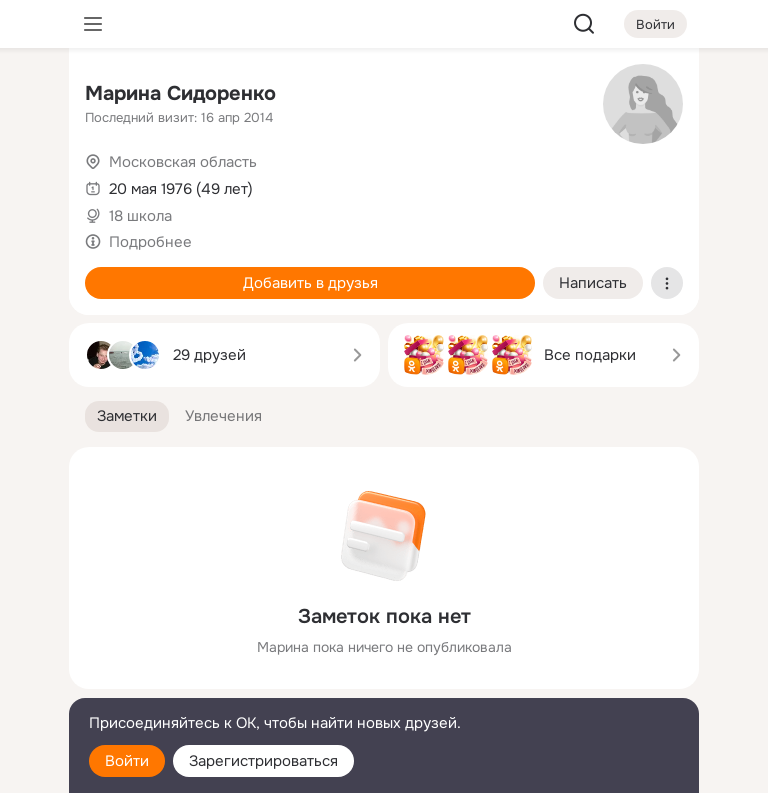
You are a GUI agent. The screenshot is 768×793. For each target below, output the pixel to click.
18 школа (140, 216)
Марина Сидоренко (180, 93)
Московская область (183, 162)
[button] (127, 416)
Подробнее (150, 242)
